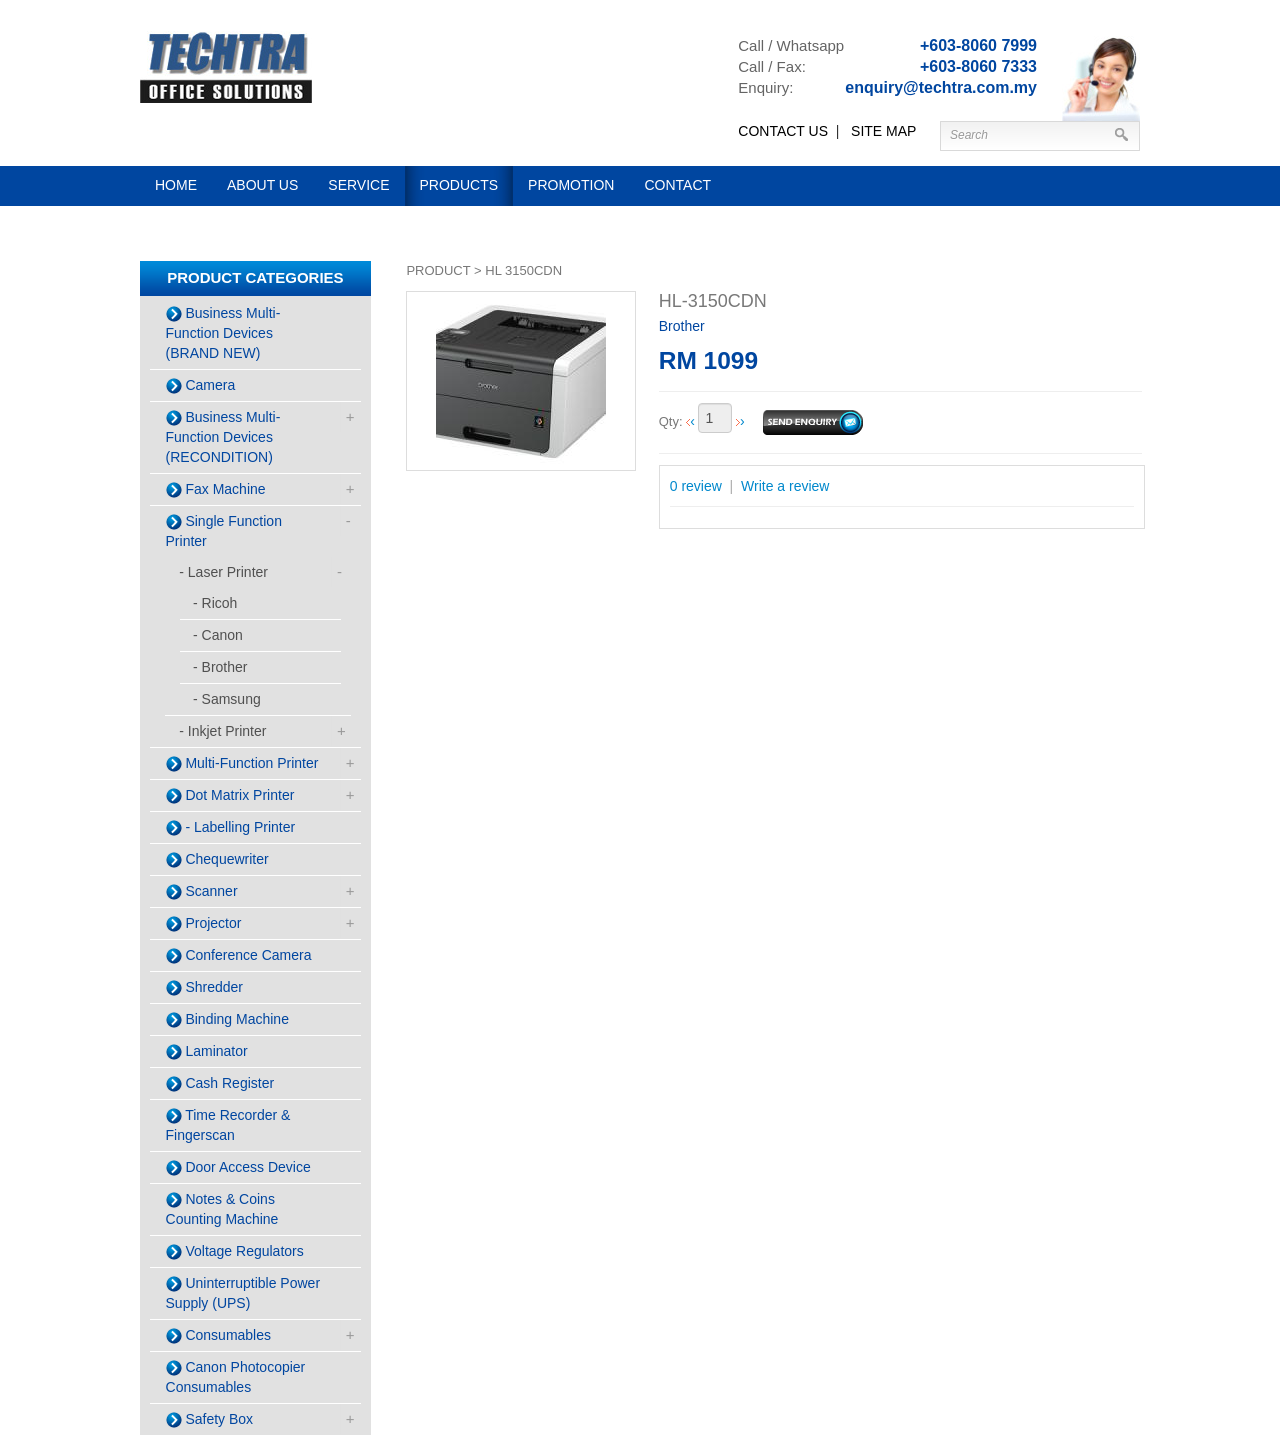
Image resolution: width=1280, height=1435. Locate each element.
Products (459, 185)
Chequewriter (217, 859)
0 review (696, 486)
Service (358, 185)
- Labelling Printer (231, 827)
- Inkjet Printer (222, 731)
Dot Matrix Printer (230, 795)
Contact (677, 185)
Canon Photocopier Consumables (236, 1377)
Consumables (219, 1335)
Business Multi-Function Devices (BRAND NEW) (223, 333)
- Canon (218, 635)
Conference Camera (239, 955)
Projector (204, 923)
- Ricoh (215, 603)
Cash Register (220, 1083)
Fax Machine (216, 489)
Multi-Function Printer (242, 763)
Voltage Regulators (235, 1251)
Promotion (571, 185)
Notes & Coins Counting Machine (222, 1209)
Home (176, 185)
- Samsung (227, 699)
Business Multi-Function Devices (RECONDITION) (223, 437)
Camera (201, 385)
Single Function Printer (224, 531)
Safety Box (210, 1419)
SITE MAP (883, 131)
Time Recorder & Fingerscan (228, 1125)
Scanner (202, 891)
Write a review (785, 486)
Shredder (204, 987)
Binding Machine (227, 1019)
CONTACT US (783, 131)
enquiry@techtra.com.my (941, 87)
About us (262, 185)
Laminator (207, 1051)
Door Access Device (238, 1167)
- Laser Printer (223, 572)
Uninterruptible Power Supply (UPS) (243, 1293)
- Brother (220, 667)
